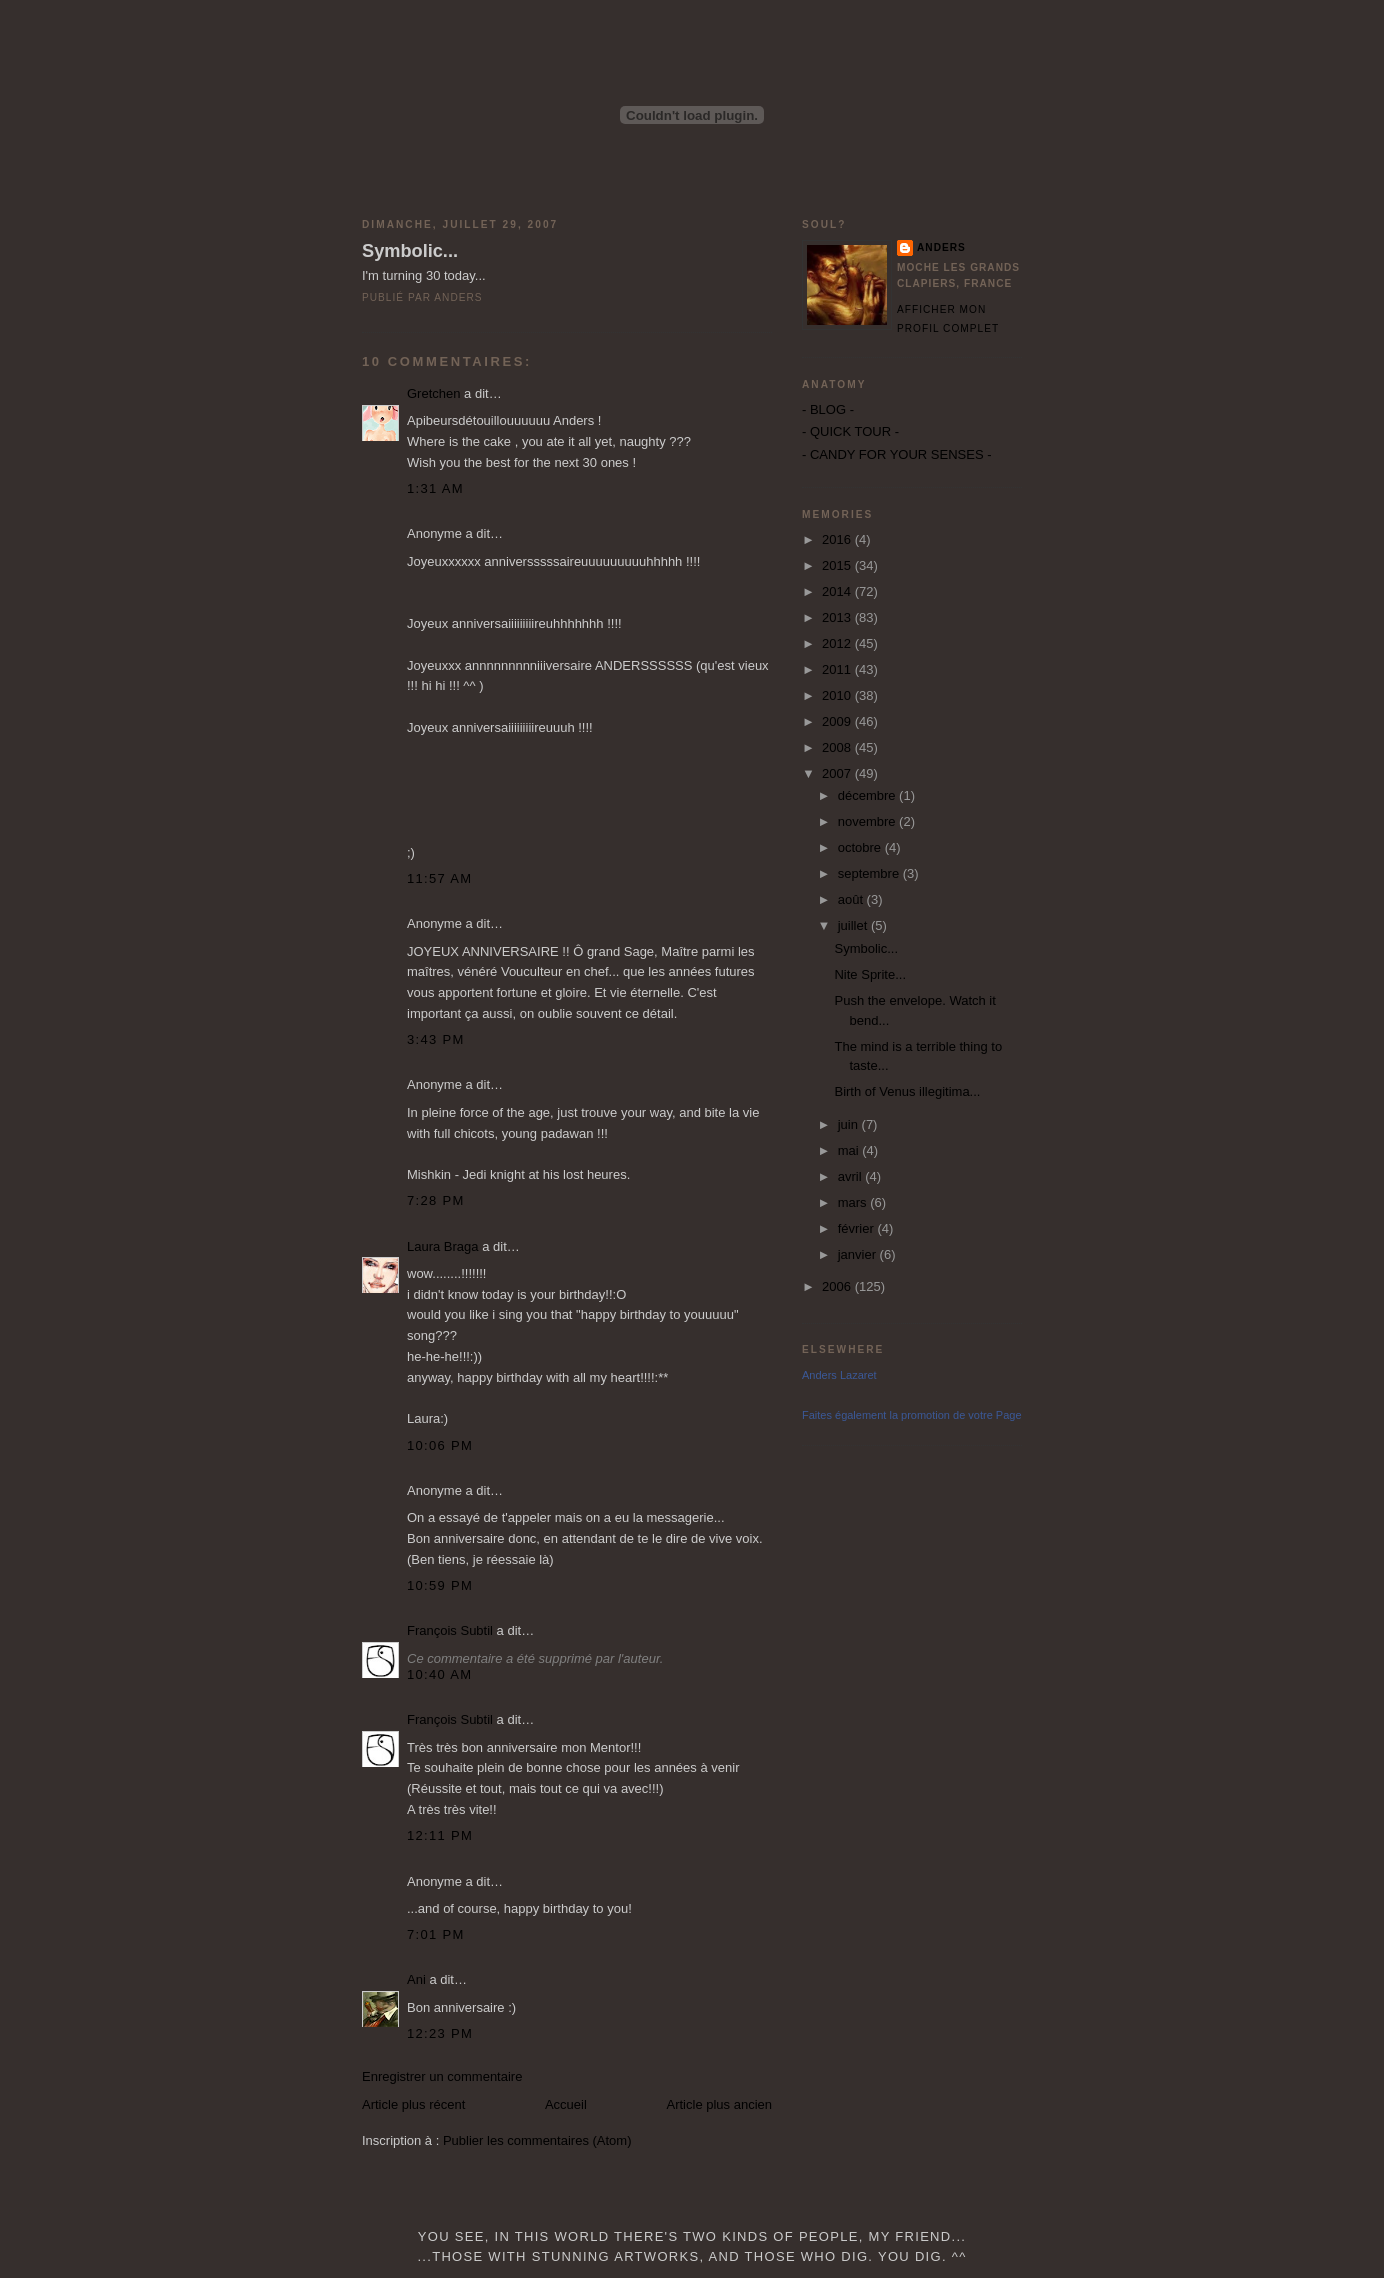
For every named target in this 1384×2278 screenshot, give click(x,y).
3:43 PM (436, 1039)
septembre (870, 873)
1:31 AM (435, 488)
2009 (838, 721)
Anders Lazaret (839, 1375)
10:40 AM (439, 1674)
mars (854, 1202)
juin (850, 1124)
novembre (868, 821)
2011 (838, 669)
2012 (838, 643)
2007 (838, 773)
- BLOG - (828, 409)
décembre (868, 795)
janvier (859, 1254)
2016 (838, 539)
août (852, 899)
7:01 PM (436, 1934)
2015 (838, 565)
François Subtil (450, 1630)
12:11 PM (440, 1835)
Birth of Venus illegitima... (907, 1091)
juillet (854, 925)
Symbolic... (410, 251)
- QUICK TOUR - (850, 431)
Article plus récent (413, 2104)
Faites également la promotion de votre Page (912, 1415)
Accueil (566, 2104)
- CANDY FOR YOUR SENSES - (897, 454)
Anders (941, 247)
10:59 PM (440, 1585)
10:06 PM (440, 1445)
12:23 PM (440, 2033)
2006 (838, 1286)
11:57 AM (439, 878)
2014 (838, 591)
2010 (838, 695)
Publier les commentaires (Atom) (537, 2140)
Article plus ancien (720, 2104)
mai (850, 1150)
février (858, 1228)
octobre (861, 847)
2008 (838, 747)
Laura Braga (443, 1246)
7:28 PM (436, 1200)
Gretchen (433, 393)
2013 (838, 617)
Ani (416, 1979)
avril (851, 1176)
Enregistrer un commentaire (442, 2076)
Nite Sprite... (870, 974)
